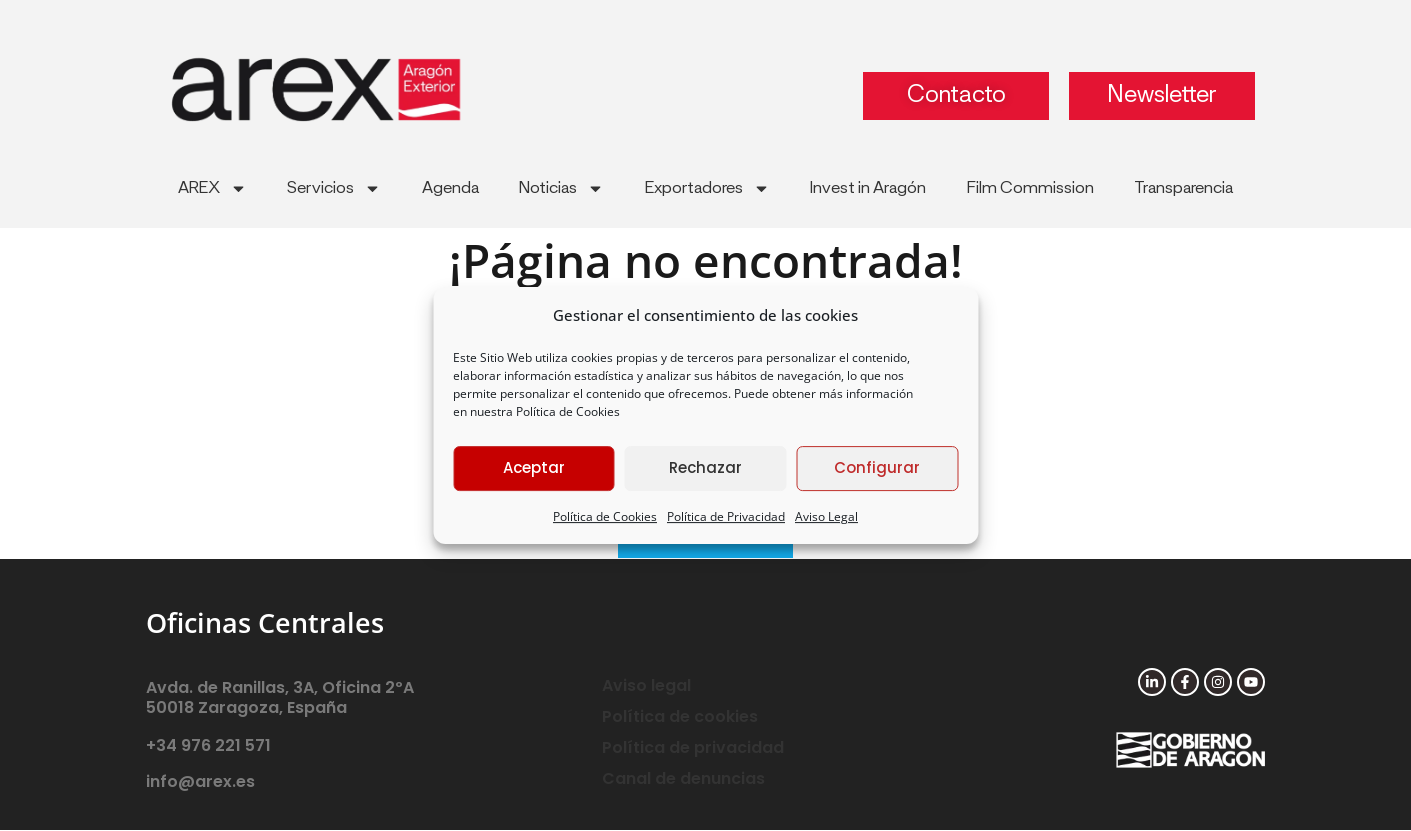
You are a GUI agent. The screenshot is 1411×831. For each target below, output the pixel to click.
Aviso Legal (826, 516)
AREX (212, 188)
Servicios (334, 188)
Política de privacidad (693, 748)
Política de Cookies (568, 411)
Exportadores (707, 188)
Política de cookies (680, 717)
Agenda (450, 188)
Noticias (561, 188)
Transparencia (1183, 188)
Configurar (877, 467)
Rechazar (705, 467)
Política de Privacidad (726, 516)
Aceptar (534, 467)
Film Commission (1030, 188)
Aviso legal (646, 686)
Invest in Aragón (868, 188)
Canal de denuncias (683, 779)
